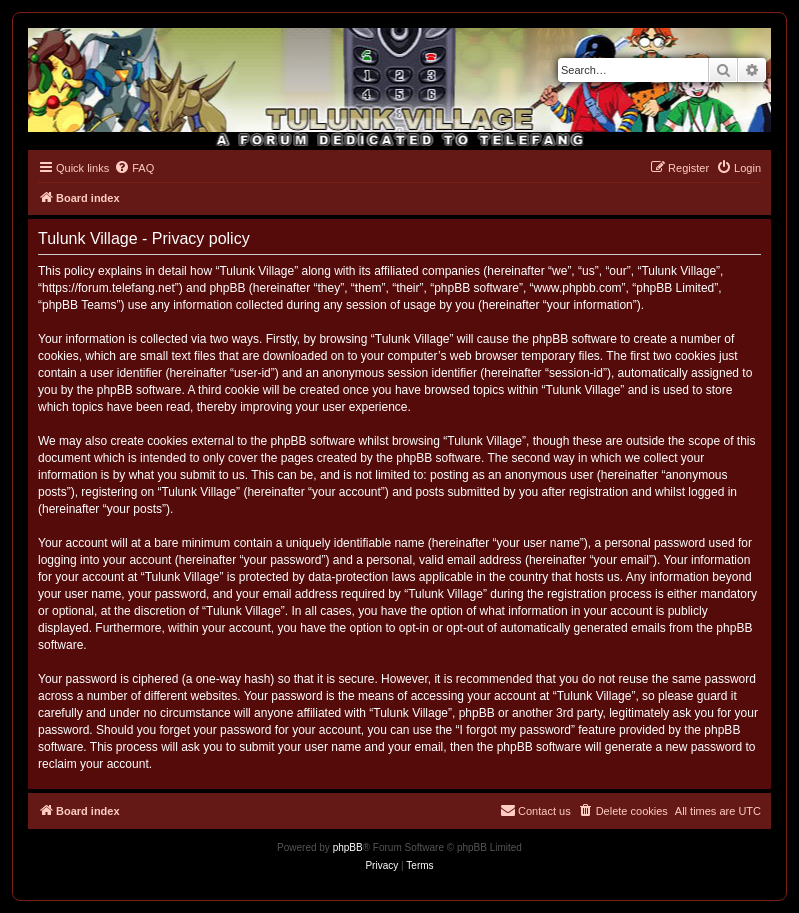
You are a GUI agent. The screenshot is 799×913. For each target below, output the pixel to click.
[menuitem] (134, 168)
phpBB (348, 847)
